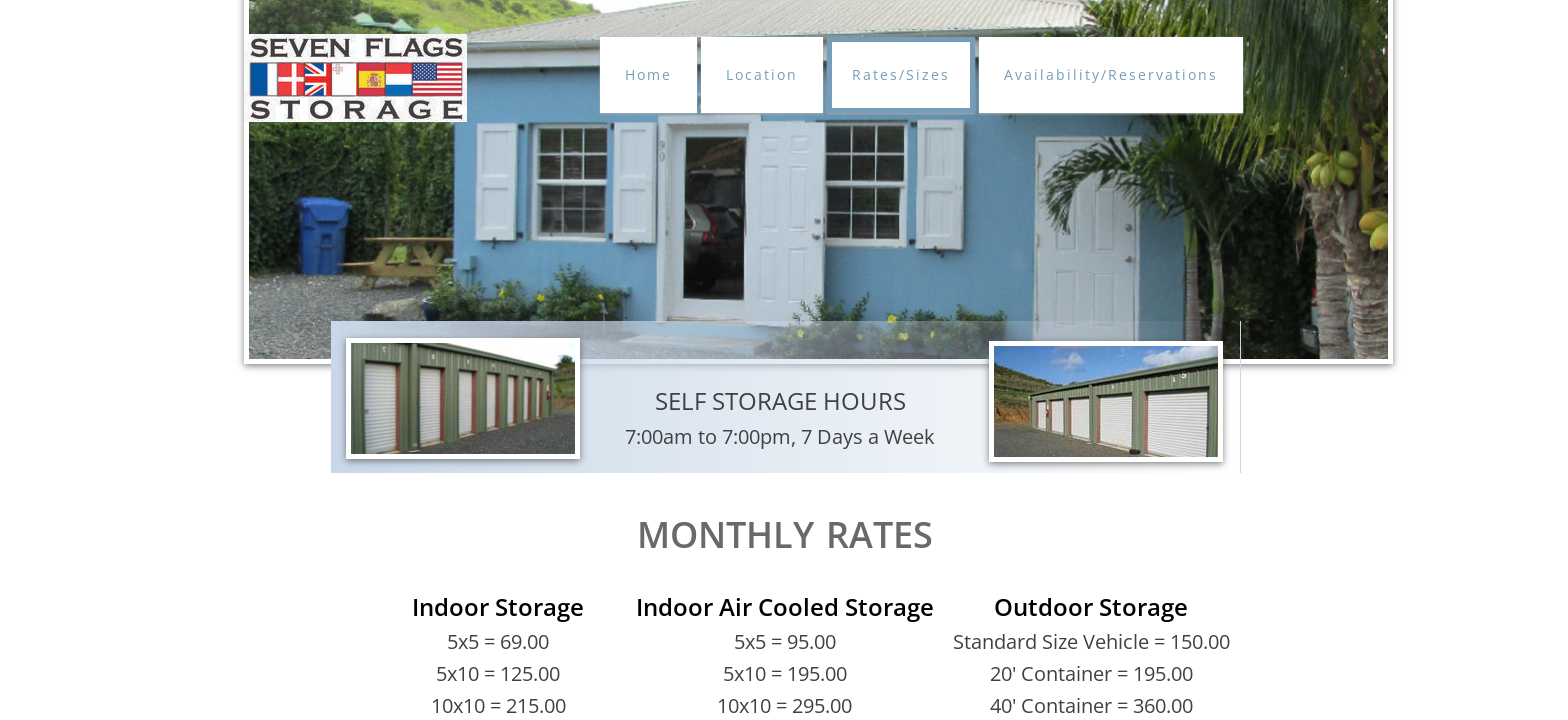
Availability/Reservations (1111, 74)
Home (648, 74)
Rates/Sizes (901, 74)
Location (762, 74)
